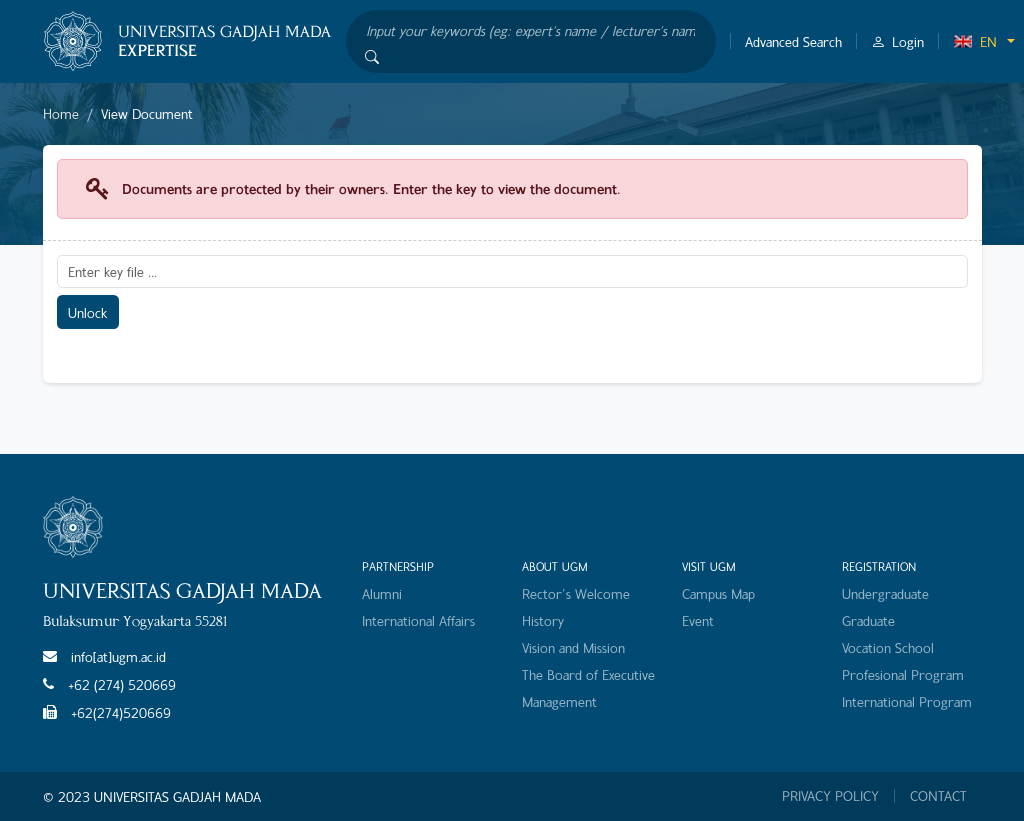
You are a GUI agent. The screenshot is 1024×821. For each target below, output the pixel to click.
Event (698, 620)
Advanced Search (793, 41)
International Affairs (418, 620)
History (543, 620)
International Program (907, 701)
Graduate (868, 620)
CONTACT (938, 796)
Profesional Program (903, 674)
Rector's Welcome (576, 593)
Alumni (382, 593)
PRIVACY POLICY (830, 796)
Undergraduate (885, 593)
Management (559, 701)
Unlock (87, 312)
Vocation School (888, 647)
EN (975, 41)
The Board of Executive (588, 674)
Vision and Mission (573, 647)
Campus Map (718, 593)
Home (61, 113)
